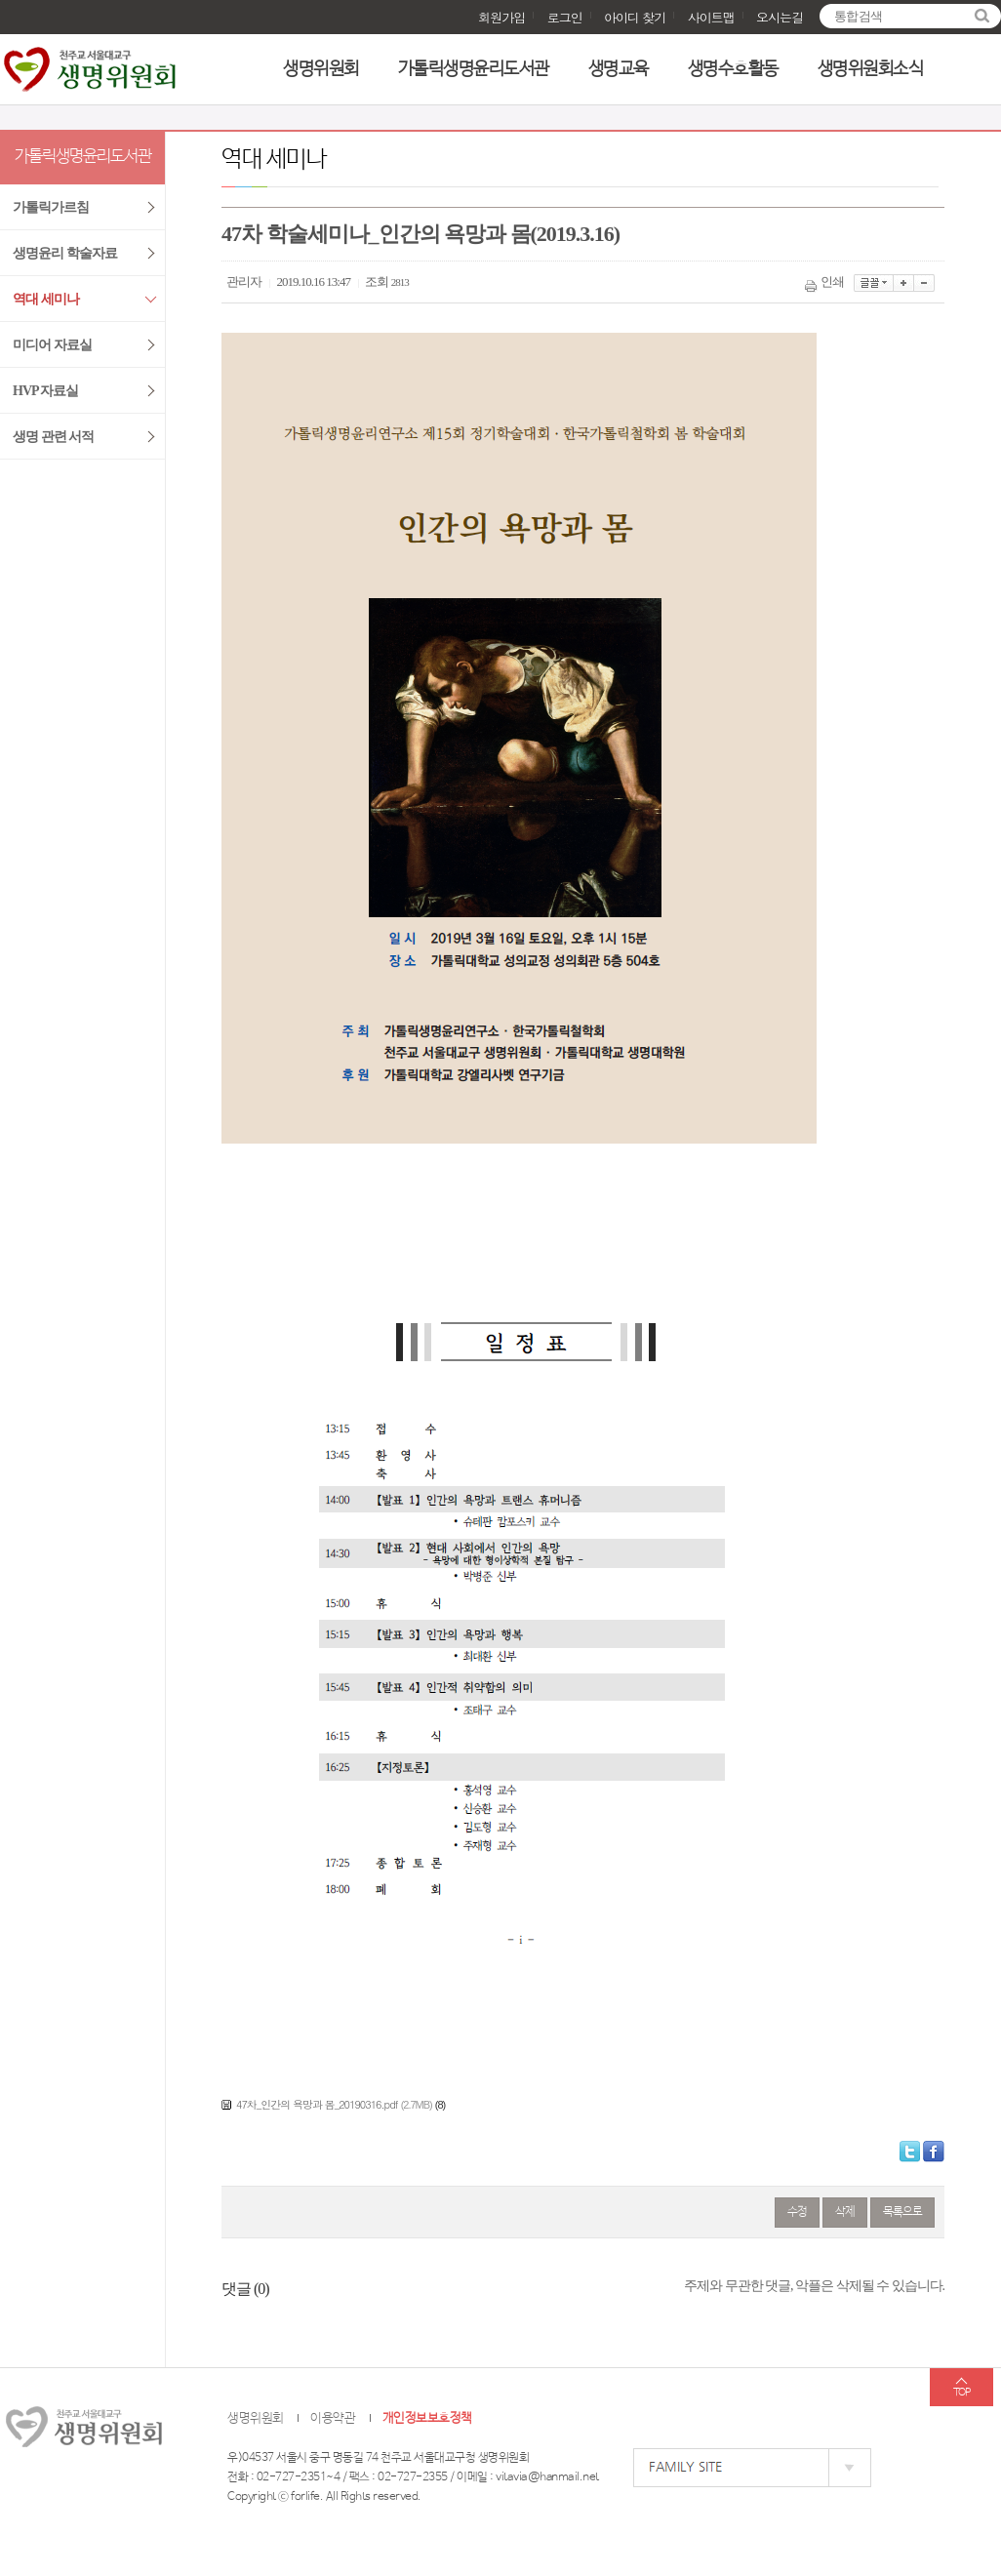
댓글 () (245, 2288)
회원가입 (501, 17)
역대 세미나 (46, 299)
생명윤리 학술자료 (65, 253)
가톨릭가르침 (51, 207)
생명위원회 (321, 69)
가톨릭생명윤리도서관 (473, 69)
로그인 (564, 17)
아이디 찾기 (634, 17)
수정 (797, 2212)
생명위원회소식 (871, 69)
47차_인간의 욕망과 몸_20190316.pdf (317, 2104)
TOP (961, 2392)
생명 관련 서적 (53, 436)
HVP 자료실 (45, 390)
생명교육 (618, 69)
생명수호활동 (733, 69)
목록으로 (902, 2212)
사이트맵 (711, 17)
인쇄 (826, 281)
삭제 (845, 2212)
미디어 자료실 (52, 345)
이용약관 (332, 2418)
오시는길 (779, 17)
